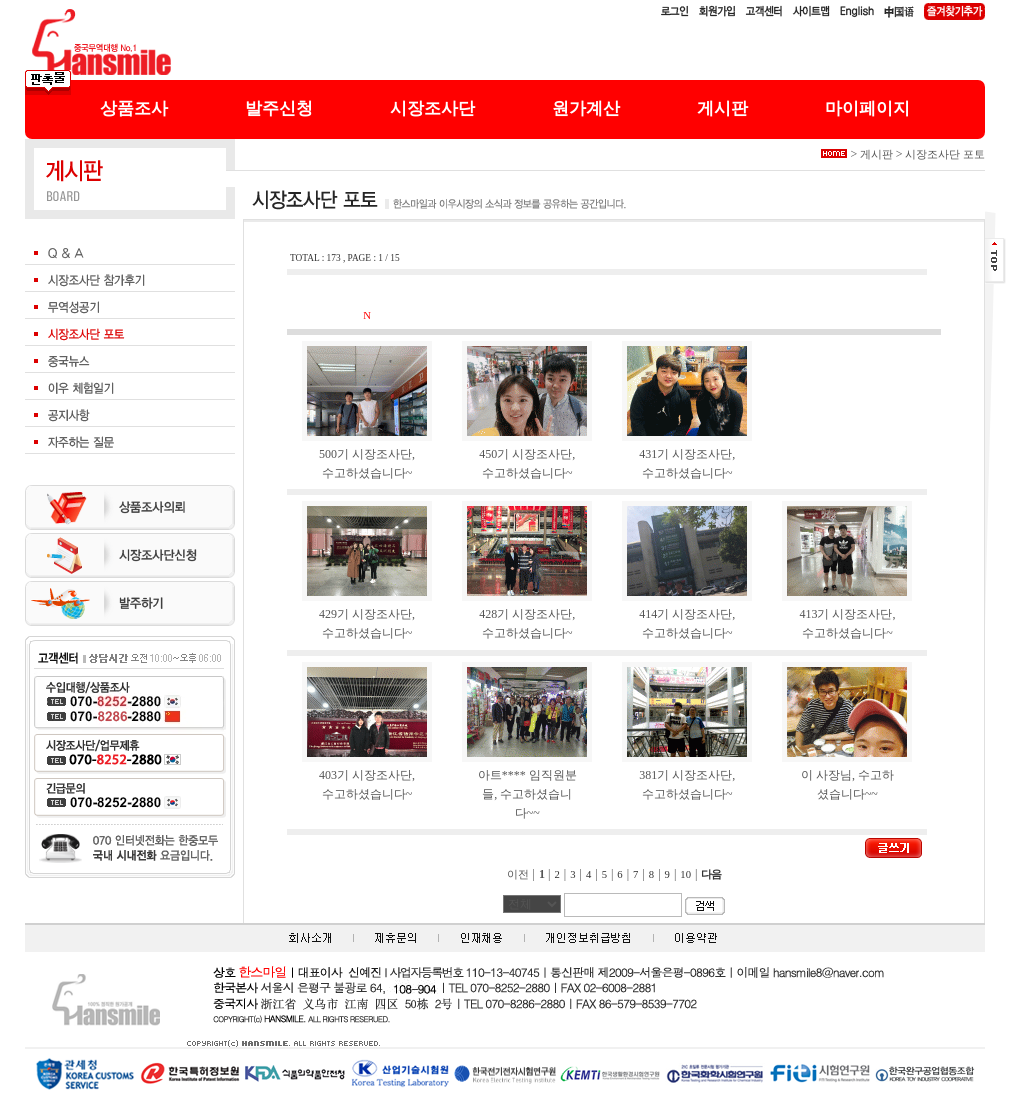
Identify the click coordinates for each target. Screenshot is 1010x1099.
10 (685, 874)
